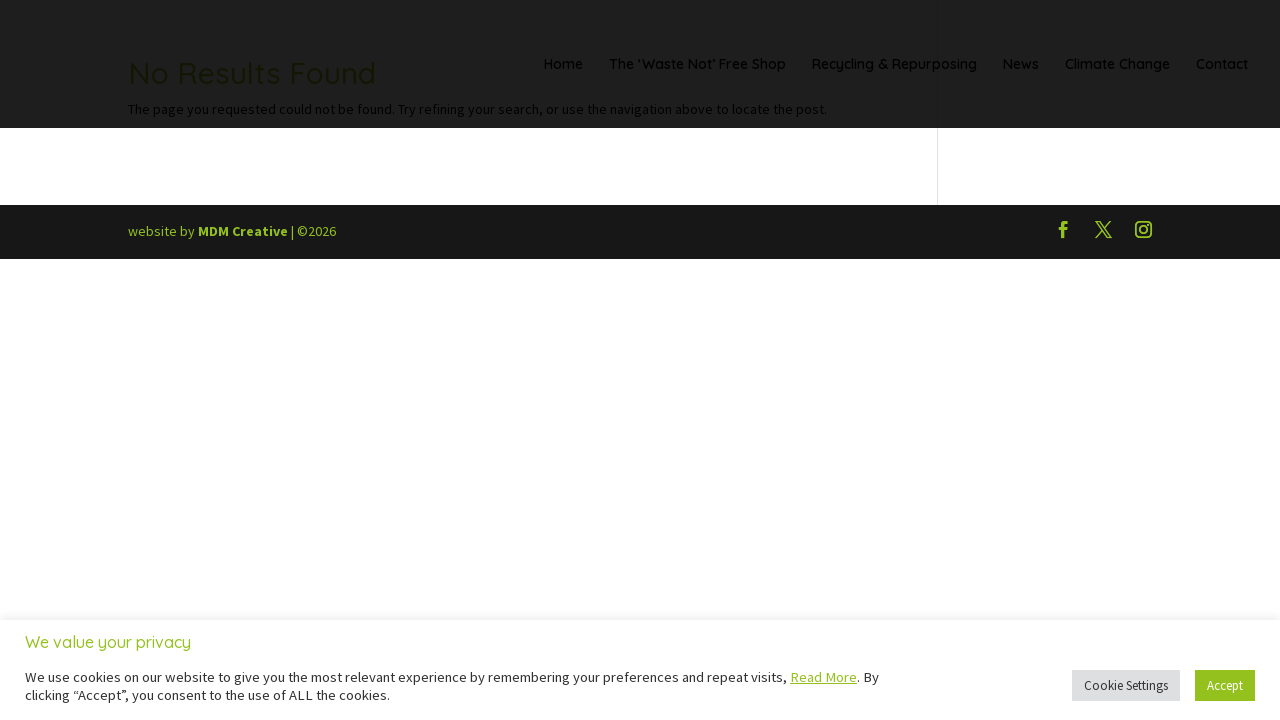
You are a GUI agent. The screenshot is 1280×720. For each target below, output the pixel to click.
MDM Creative (243, 231)
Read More (823, 677)
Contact (1222, 65)
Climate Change (1117, 65)
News (1021, 65)
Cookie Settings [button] (1126, 685)
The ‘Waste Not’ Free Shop (697, 65)
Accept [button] (1225, 685)
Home (563, 65)
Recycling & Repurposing (894, 65)
